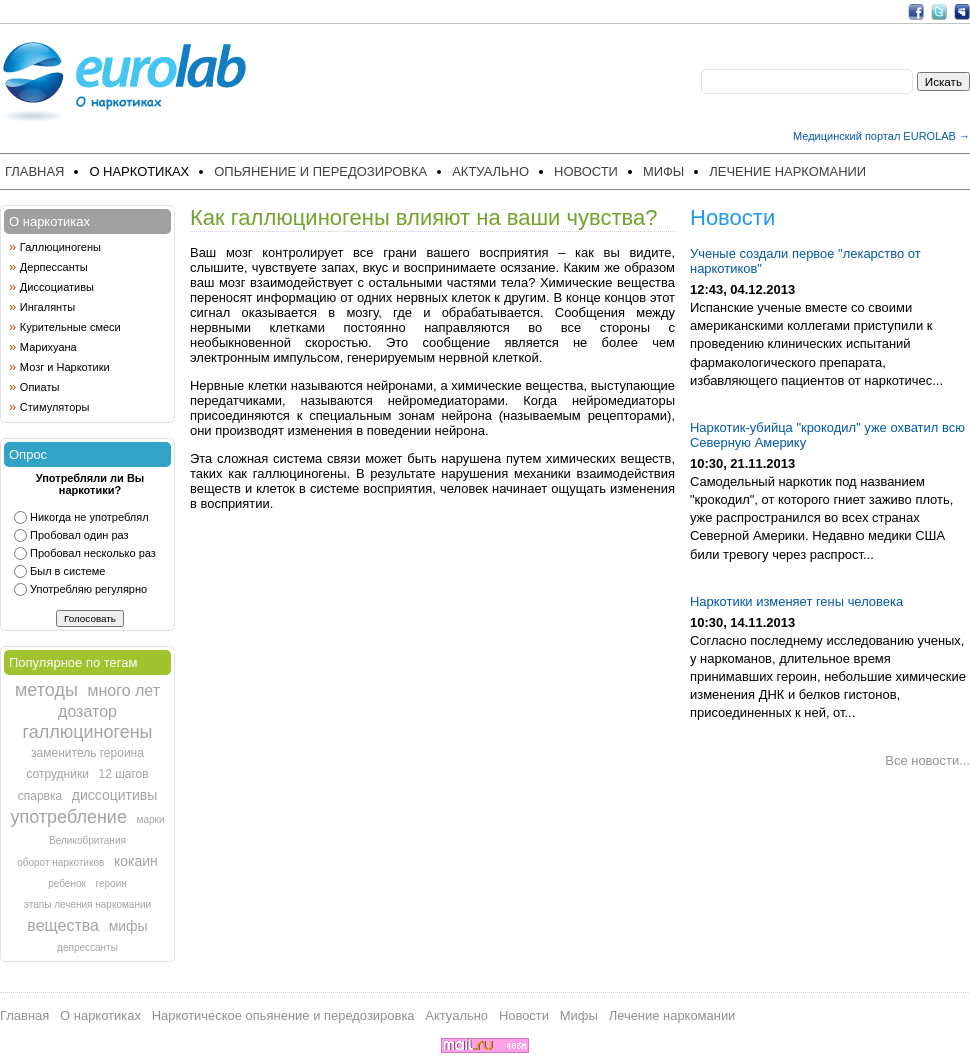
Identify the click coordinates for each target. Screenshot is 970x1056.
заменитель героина (87, 753)
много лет (123, 690)
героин (111, 883)
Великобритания (87, 840)
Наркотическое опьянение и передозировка (283, 1015)
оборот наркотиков (60, 862)
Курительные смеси (70, 327)
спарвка (40, 796)
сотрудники (57, 774)
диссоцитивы (115, 795)
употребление (68, 817)
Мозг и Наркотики (65, 367)
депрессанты (87, 947)
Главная (34, 171)
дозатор (87, 711)
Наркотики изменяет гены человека (796, 601)
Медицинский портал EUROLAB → (881, 136)
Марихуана (48, 347)
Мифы (663, 171)
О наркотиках (139, 171)
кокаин (136, 861)
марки (151, 819)
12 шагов (123, 774)
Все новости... (927, 760)
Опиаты (39, 387)
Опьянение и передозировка (320, 171)
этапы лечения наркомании (87, 904)
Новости (586, 171)
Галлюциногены (60, 247)
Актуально (490, 171)
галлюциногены (87, 732)
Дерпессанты (54, 267)
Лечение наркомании (787, 171)
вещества (63, 925)
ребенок (67, 883)
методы (46, 690)
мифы (128, 926)
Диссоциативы (57, 287)
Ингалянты (47, 307)
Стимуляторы (55, 407)
